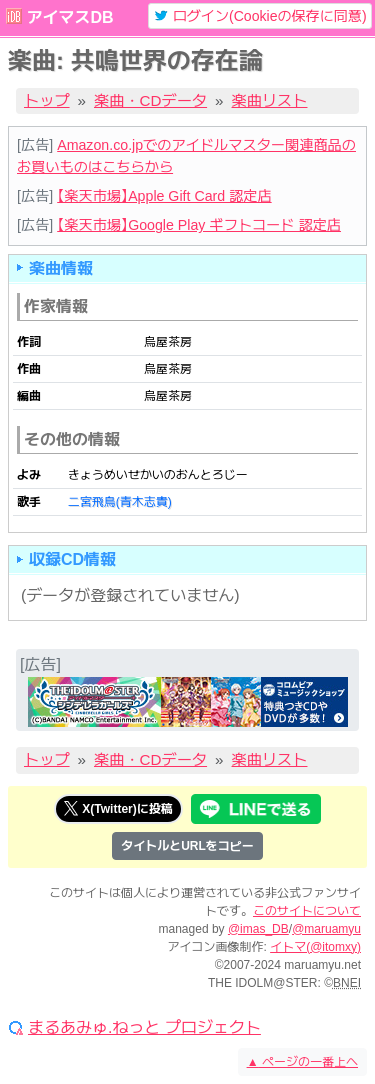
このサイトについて (307, 911)
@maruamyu (326, 929)
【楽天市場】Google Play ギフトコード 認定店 (199, 225)
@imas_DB (258, 929)
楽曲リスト (270, 100)
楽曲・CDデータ (150, 100)
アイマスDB (69, 17)
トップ (47, 100)
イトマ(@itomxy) (315, 947)
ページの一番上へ (302, 1062)
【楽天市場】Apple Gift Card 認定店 (164, 196)
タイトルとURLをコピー (187, 846)
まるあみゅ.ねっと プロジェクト (144, 1028)
